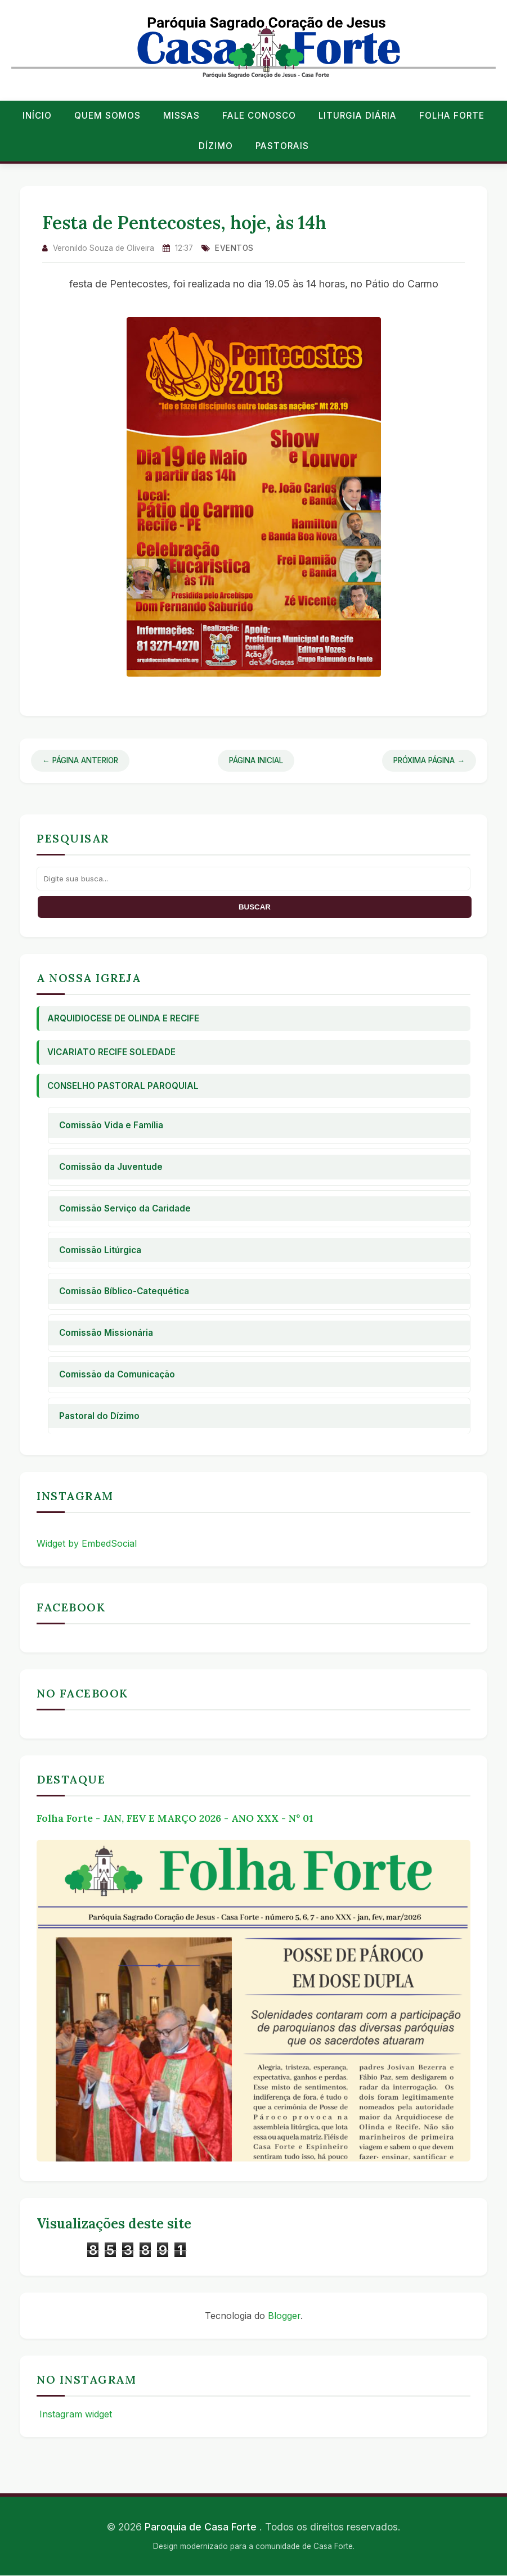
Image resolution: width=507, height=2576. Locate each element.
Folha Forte (451, 115)
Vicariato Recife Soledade (111, 1052)
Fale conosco (259, 115)
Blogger (284, 2315)
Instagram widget (74, 2414)
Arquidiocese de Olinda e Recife (123, 1018)
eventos (234, 248)
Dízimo (216, 146)
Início (37, 115)
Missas (181, 115)
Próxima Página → (429, 760)
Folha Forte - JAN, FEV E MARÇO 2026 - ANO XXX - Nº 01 (175, 1818)
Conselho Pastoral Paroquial (123, 1085)
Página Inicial (256, 760)
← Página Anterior (80, 760)
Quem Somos (107, 115)
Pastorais (282, 146)
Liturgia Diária (357, 115)
